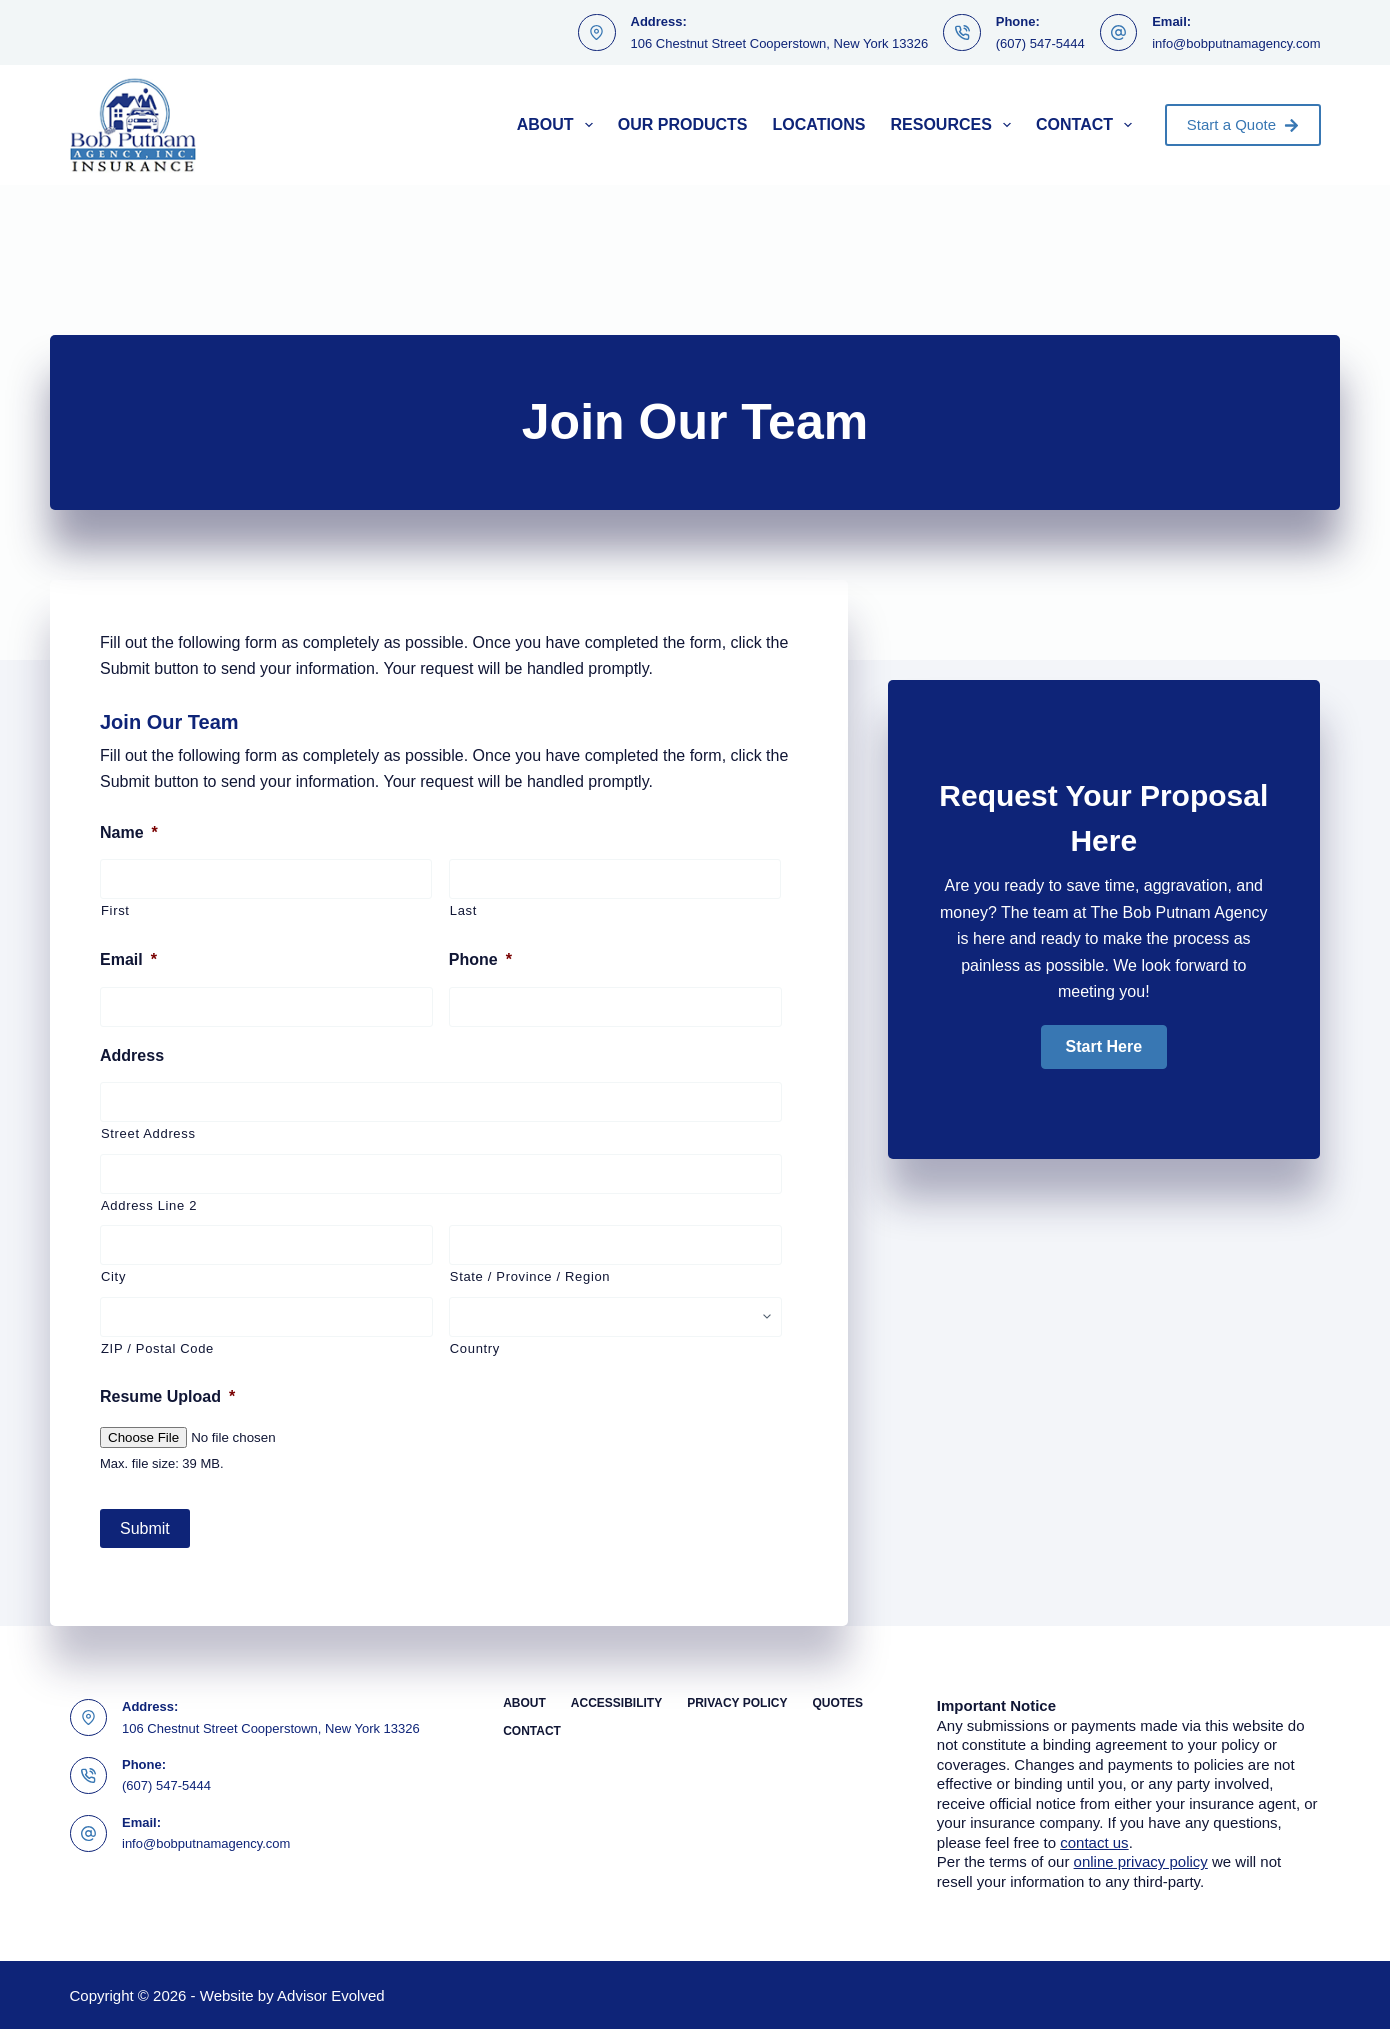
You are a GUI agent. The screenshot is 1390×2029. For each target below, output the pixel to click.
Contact (1088, 125)
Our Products (683, 124)
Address (132, 1055)
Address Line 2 (149, 1205)
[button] (1104, 1047)
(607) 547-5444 (1040, 43)
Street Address (148, 1133)
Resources (955, 125)
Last (463, 910)
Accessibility (616, 1702)
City (113, 1276)
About (559, 125)
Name (129, 832)
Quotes (837, 1702)
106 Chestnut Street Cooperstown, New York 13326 (780, 43)
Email (128, 959)
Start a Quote (1243, 124)
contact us (1094, 1840)
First (115, 910)
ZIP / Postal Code (157, 1348)
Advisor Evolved (331, 1994)
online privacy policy (1141, 1860)
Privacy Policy (737, 1702)
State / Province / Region (530, 1276)
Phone (480, 959)
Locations (818, 124)
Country (475, 1348)
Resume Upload (167, 1396)
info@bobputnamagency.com (1236, 43)
